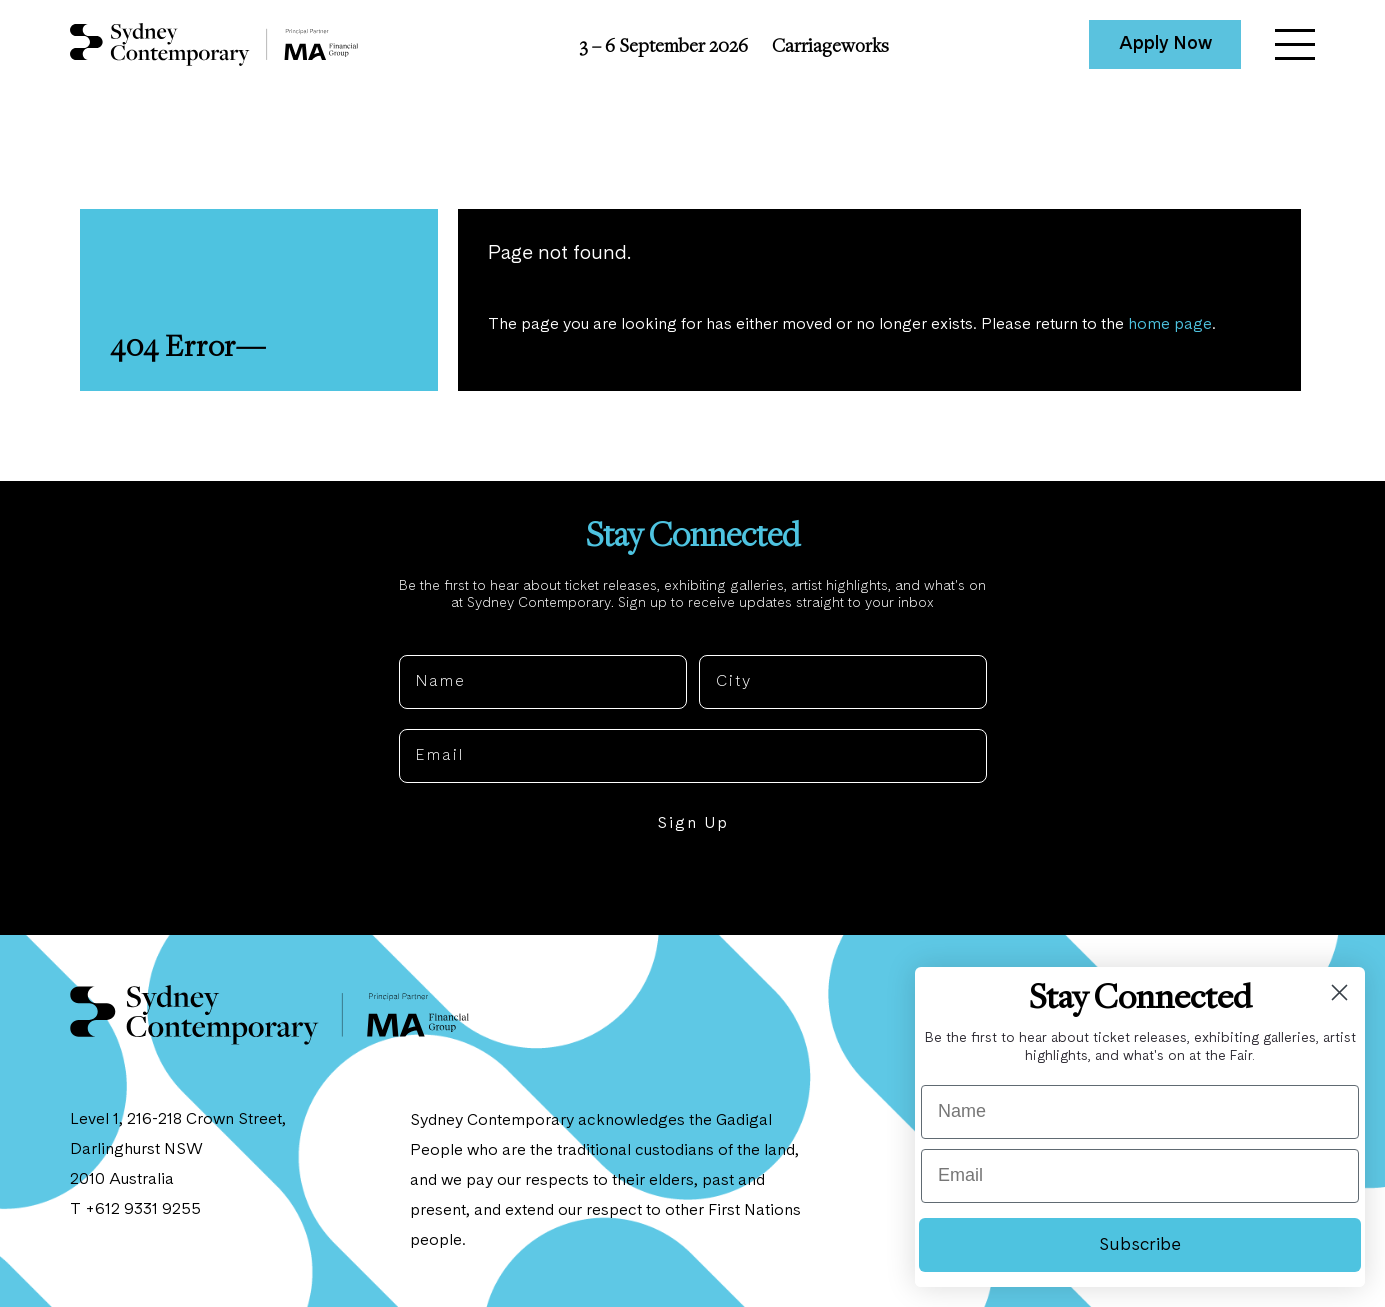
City (717, 639)
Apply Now (1165, 44)
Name (424, 639)
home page (1170, 325)
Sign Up (693, 824)
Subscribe (1140, 1245)
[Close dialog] (1339, 992)
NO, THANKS (692, 885)
